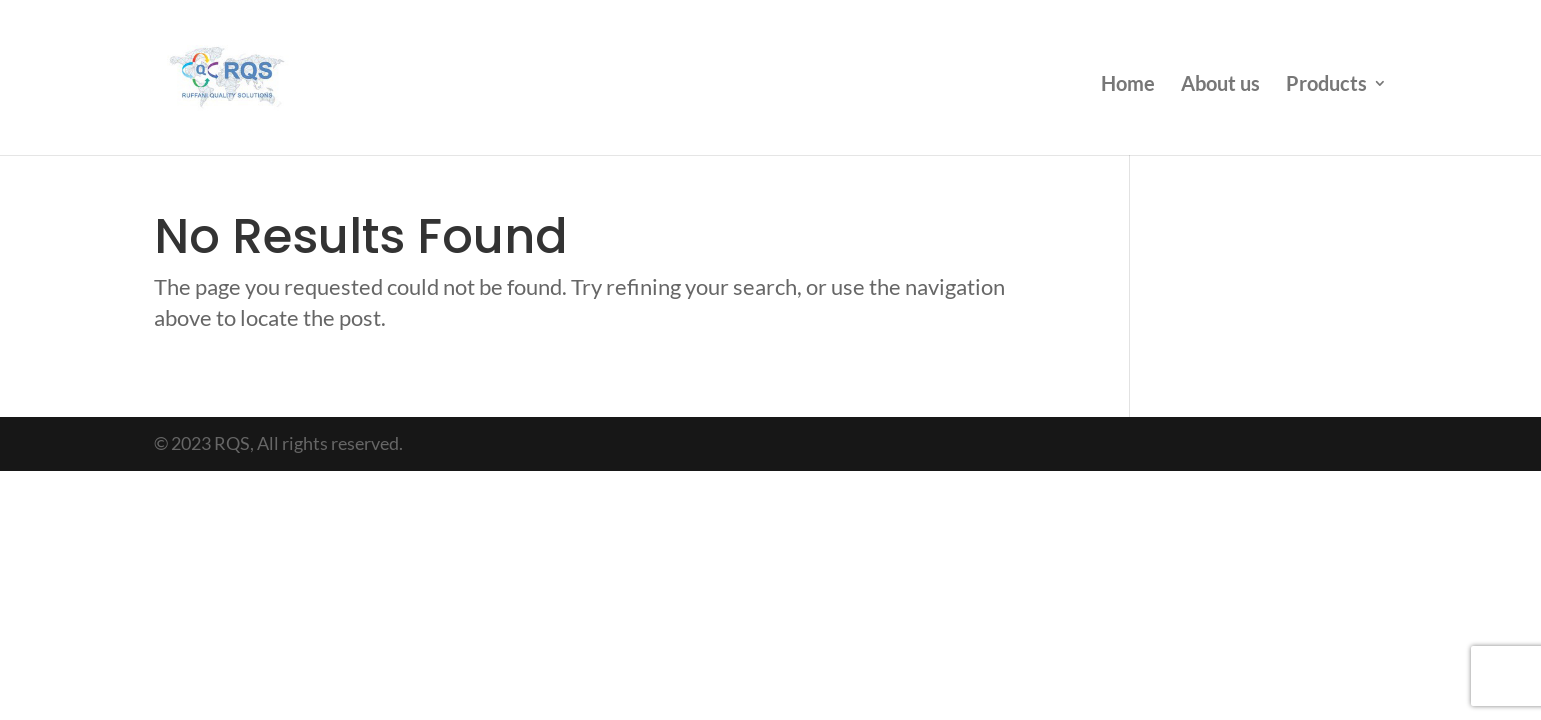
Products (1326, 85)
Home (1128, 85)
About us (1220, 85)
